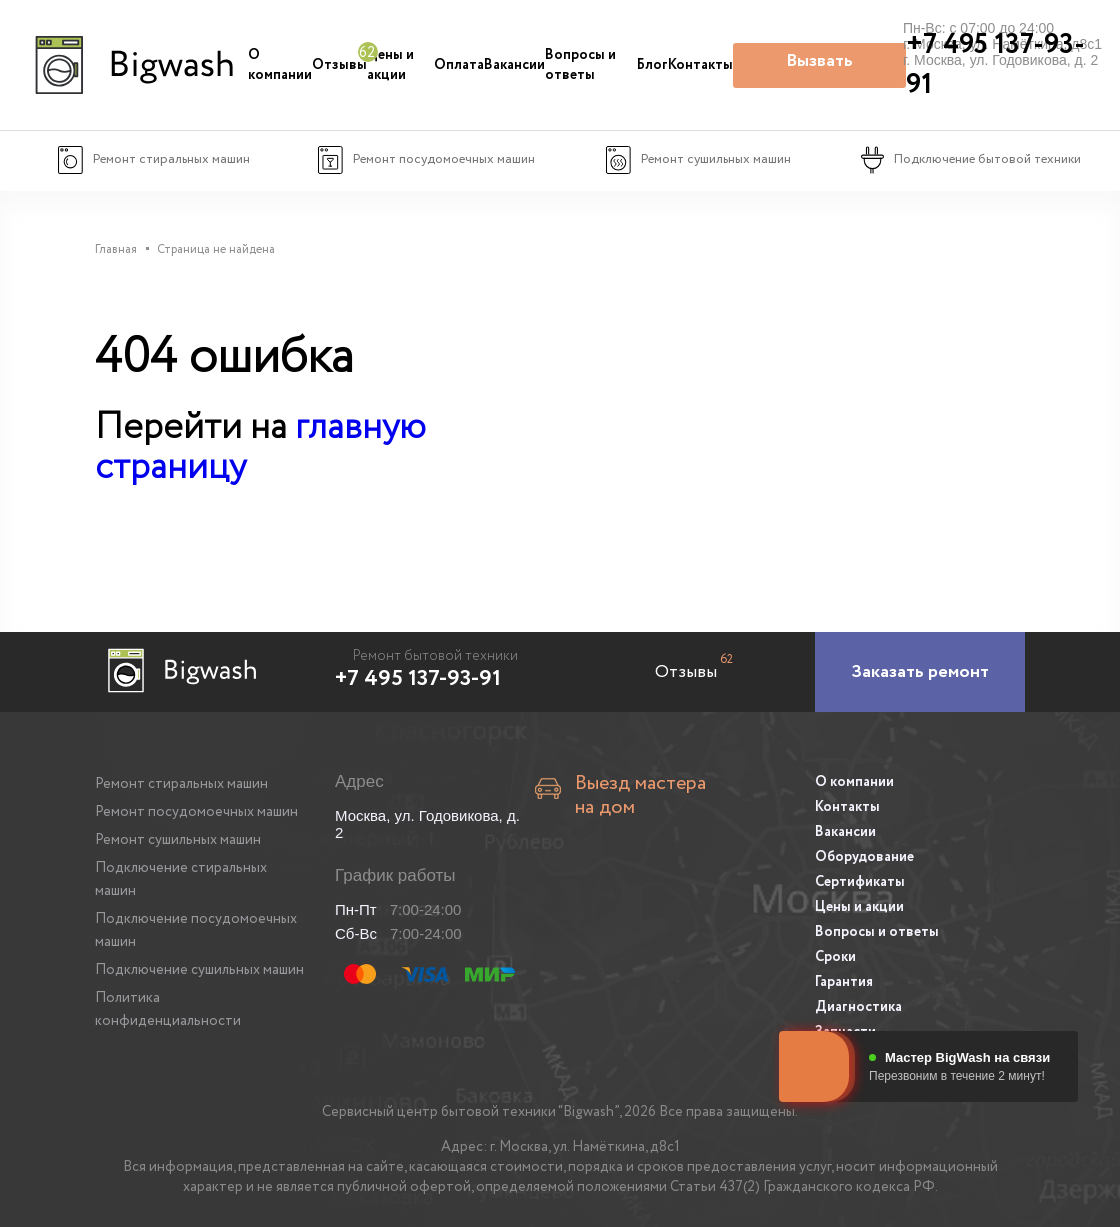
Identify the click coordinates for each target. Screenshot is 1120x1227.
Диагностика (858, 1007)
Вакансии (514, 65)
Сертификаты (860, 882)
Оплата (459, 65)
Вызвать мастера (819, 68)
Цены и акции (390, 65)
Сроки (835, 957)
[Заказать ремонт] (920, 672)
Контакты (700, 65)
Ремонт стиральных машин (181, 784)
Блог (652, 65)
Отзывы (339, 65)
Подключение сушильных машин (199, 970)
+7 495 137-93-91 (418, 679)
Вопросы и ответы (580, 65)
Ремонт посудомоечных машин (196, 812)
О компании (280, 65)
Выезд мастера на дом (640, 796)
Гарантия (844, 982)
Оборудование (864, 857)
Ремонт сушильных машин (178, 840)
